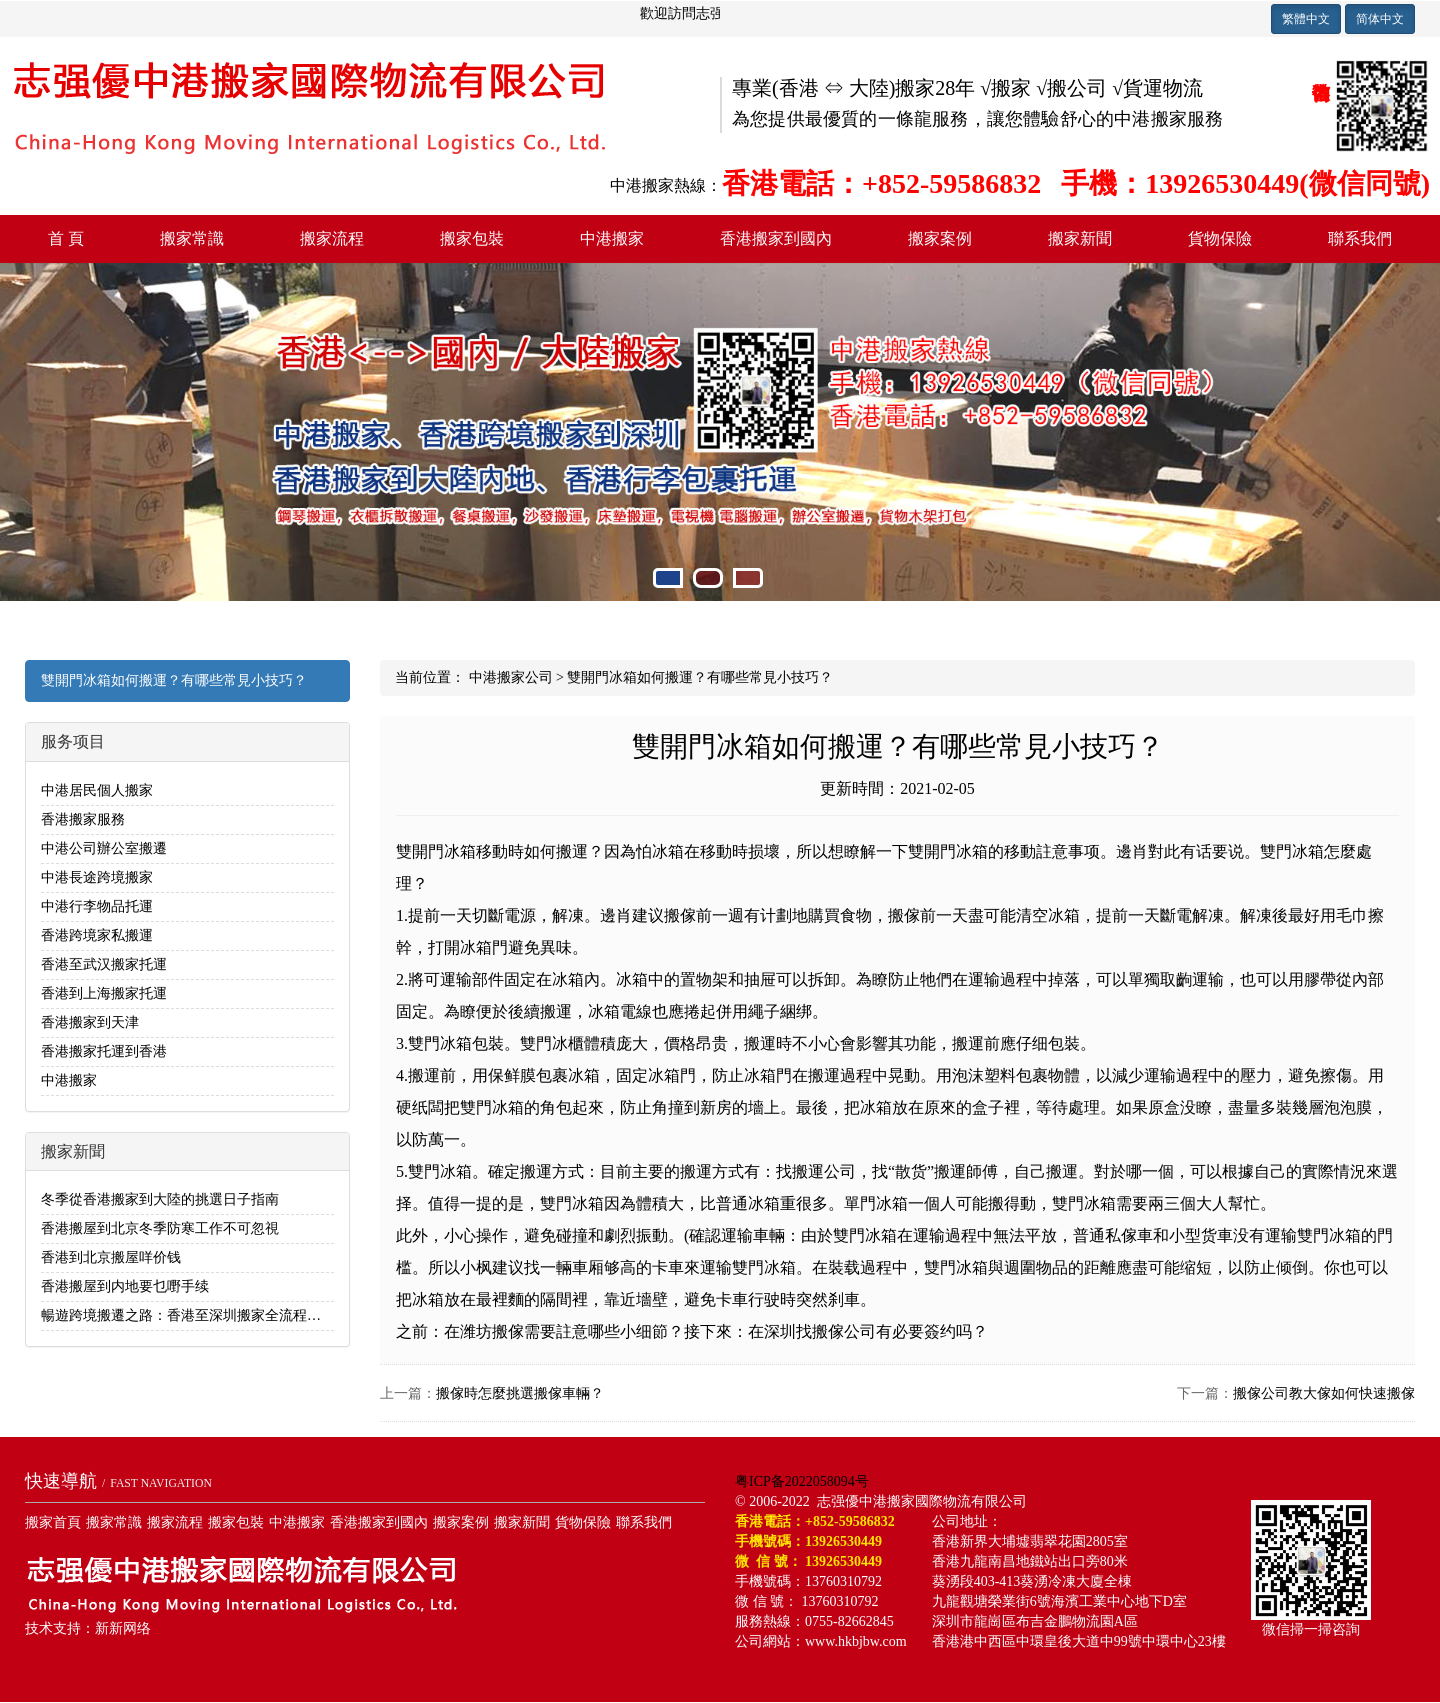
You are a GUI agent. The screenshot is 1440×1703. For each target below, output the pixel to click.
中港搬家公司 (511, 677)
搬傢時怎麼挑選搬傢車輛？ (520, 1393)
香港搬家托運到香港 (104, 1051)
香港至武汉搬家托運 (104, 964)
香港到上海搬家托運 (104, 993)
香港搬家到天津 (90, 1022)
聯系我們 (1360, 238)
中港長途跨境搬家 (97, 877)
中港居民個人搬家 (97, 790)
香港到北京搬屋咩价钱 (111, 1257)
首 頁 (66, 238)
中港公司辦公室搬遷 (104, 848)
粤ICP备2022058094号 (802, 1481)
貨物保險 (1220, 238)
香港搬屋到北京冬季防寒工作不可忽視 (160, 1228)
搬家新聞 (1080, 238)
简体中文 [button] (1380, 19)
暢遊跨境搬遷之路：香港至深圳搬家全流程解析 (188, 1315)
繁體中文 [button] (1306, 19)
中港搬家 (612, 238)
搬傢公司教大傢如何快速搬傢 (1324, 1393)
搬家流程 (332, 238)
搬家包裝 (472, 238)
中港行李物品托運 (97, 906)
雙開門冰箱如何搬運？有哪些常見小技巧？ (174, 680)
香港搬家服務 (83, 819)
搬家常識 (192, 238)
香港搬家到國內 (776, 238)
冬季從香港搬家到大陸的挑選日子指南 (160, 1199)
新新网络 (123, 1628)
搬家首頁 (53, 1522)
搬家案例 (940, 238)
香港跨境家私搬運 (97, 935)
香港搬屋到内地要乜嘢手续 (125, 1286)
